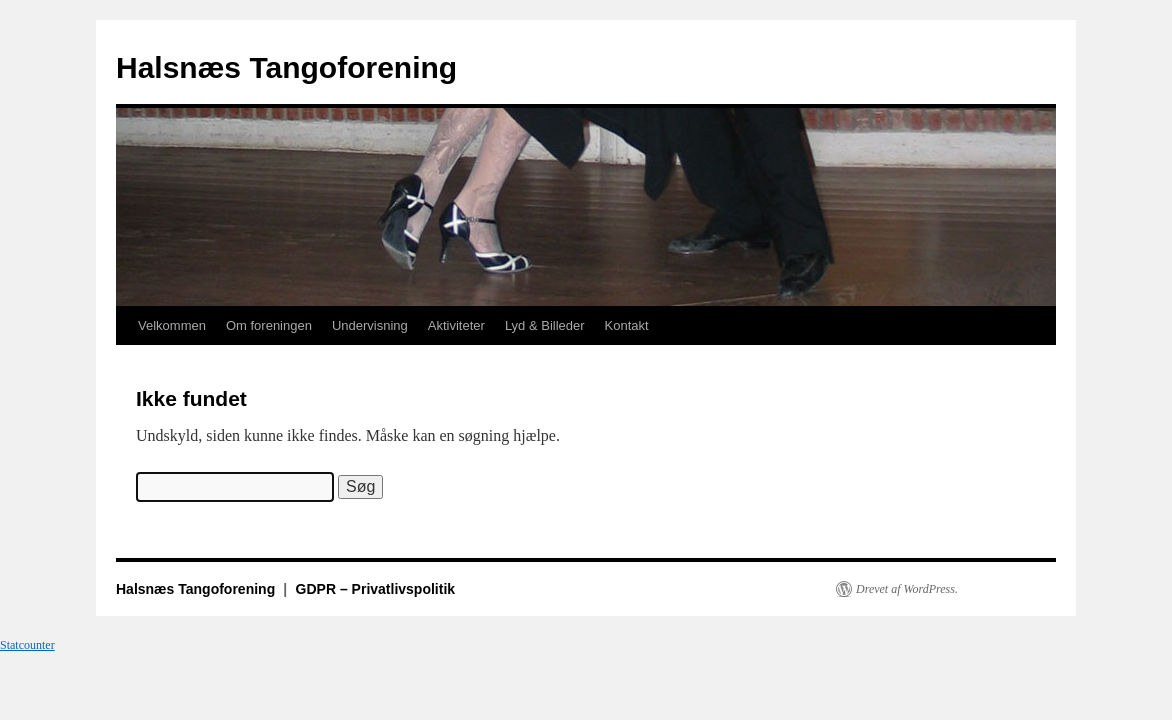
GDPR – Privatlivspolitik (376, 589)
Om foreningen (269, 325)
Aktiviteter (456, 325)
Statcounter (27, 645)
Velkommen (172, 325)
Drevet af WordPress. (907, 589)
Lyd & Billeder (545, 325)
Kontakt (627, 325)
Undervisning (370, 325)
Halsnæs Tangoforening (286, 67)
